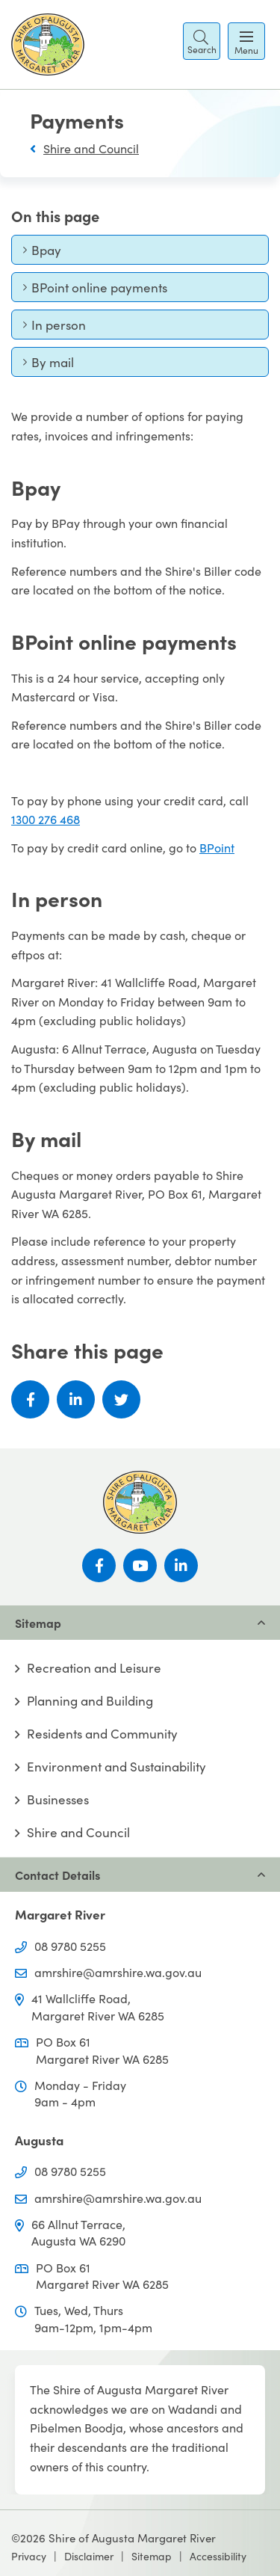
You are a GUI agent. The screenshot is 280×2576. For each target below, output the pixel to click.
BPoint (216, 847)
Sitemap (151, 2555)
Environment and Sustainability (116, 1766)
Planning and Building (90, 1700)
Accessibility (218, 2555)
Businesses (58, 1799)
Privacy (28, 2555)
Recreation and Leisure (94, 1667)
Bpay (47, 253)
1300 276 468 (45, 819)
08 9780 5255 (70, 1945)
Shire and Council (91, 148)
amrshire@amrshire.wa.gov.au (118, 1972)
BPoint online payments (94, 290)
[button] (201, 41)
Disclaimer (88, 2555)
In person (54, 328)
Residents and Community (102, 1733)
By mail (48, 365)
